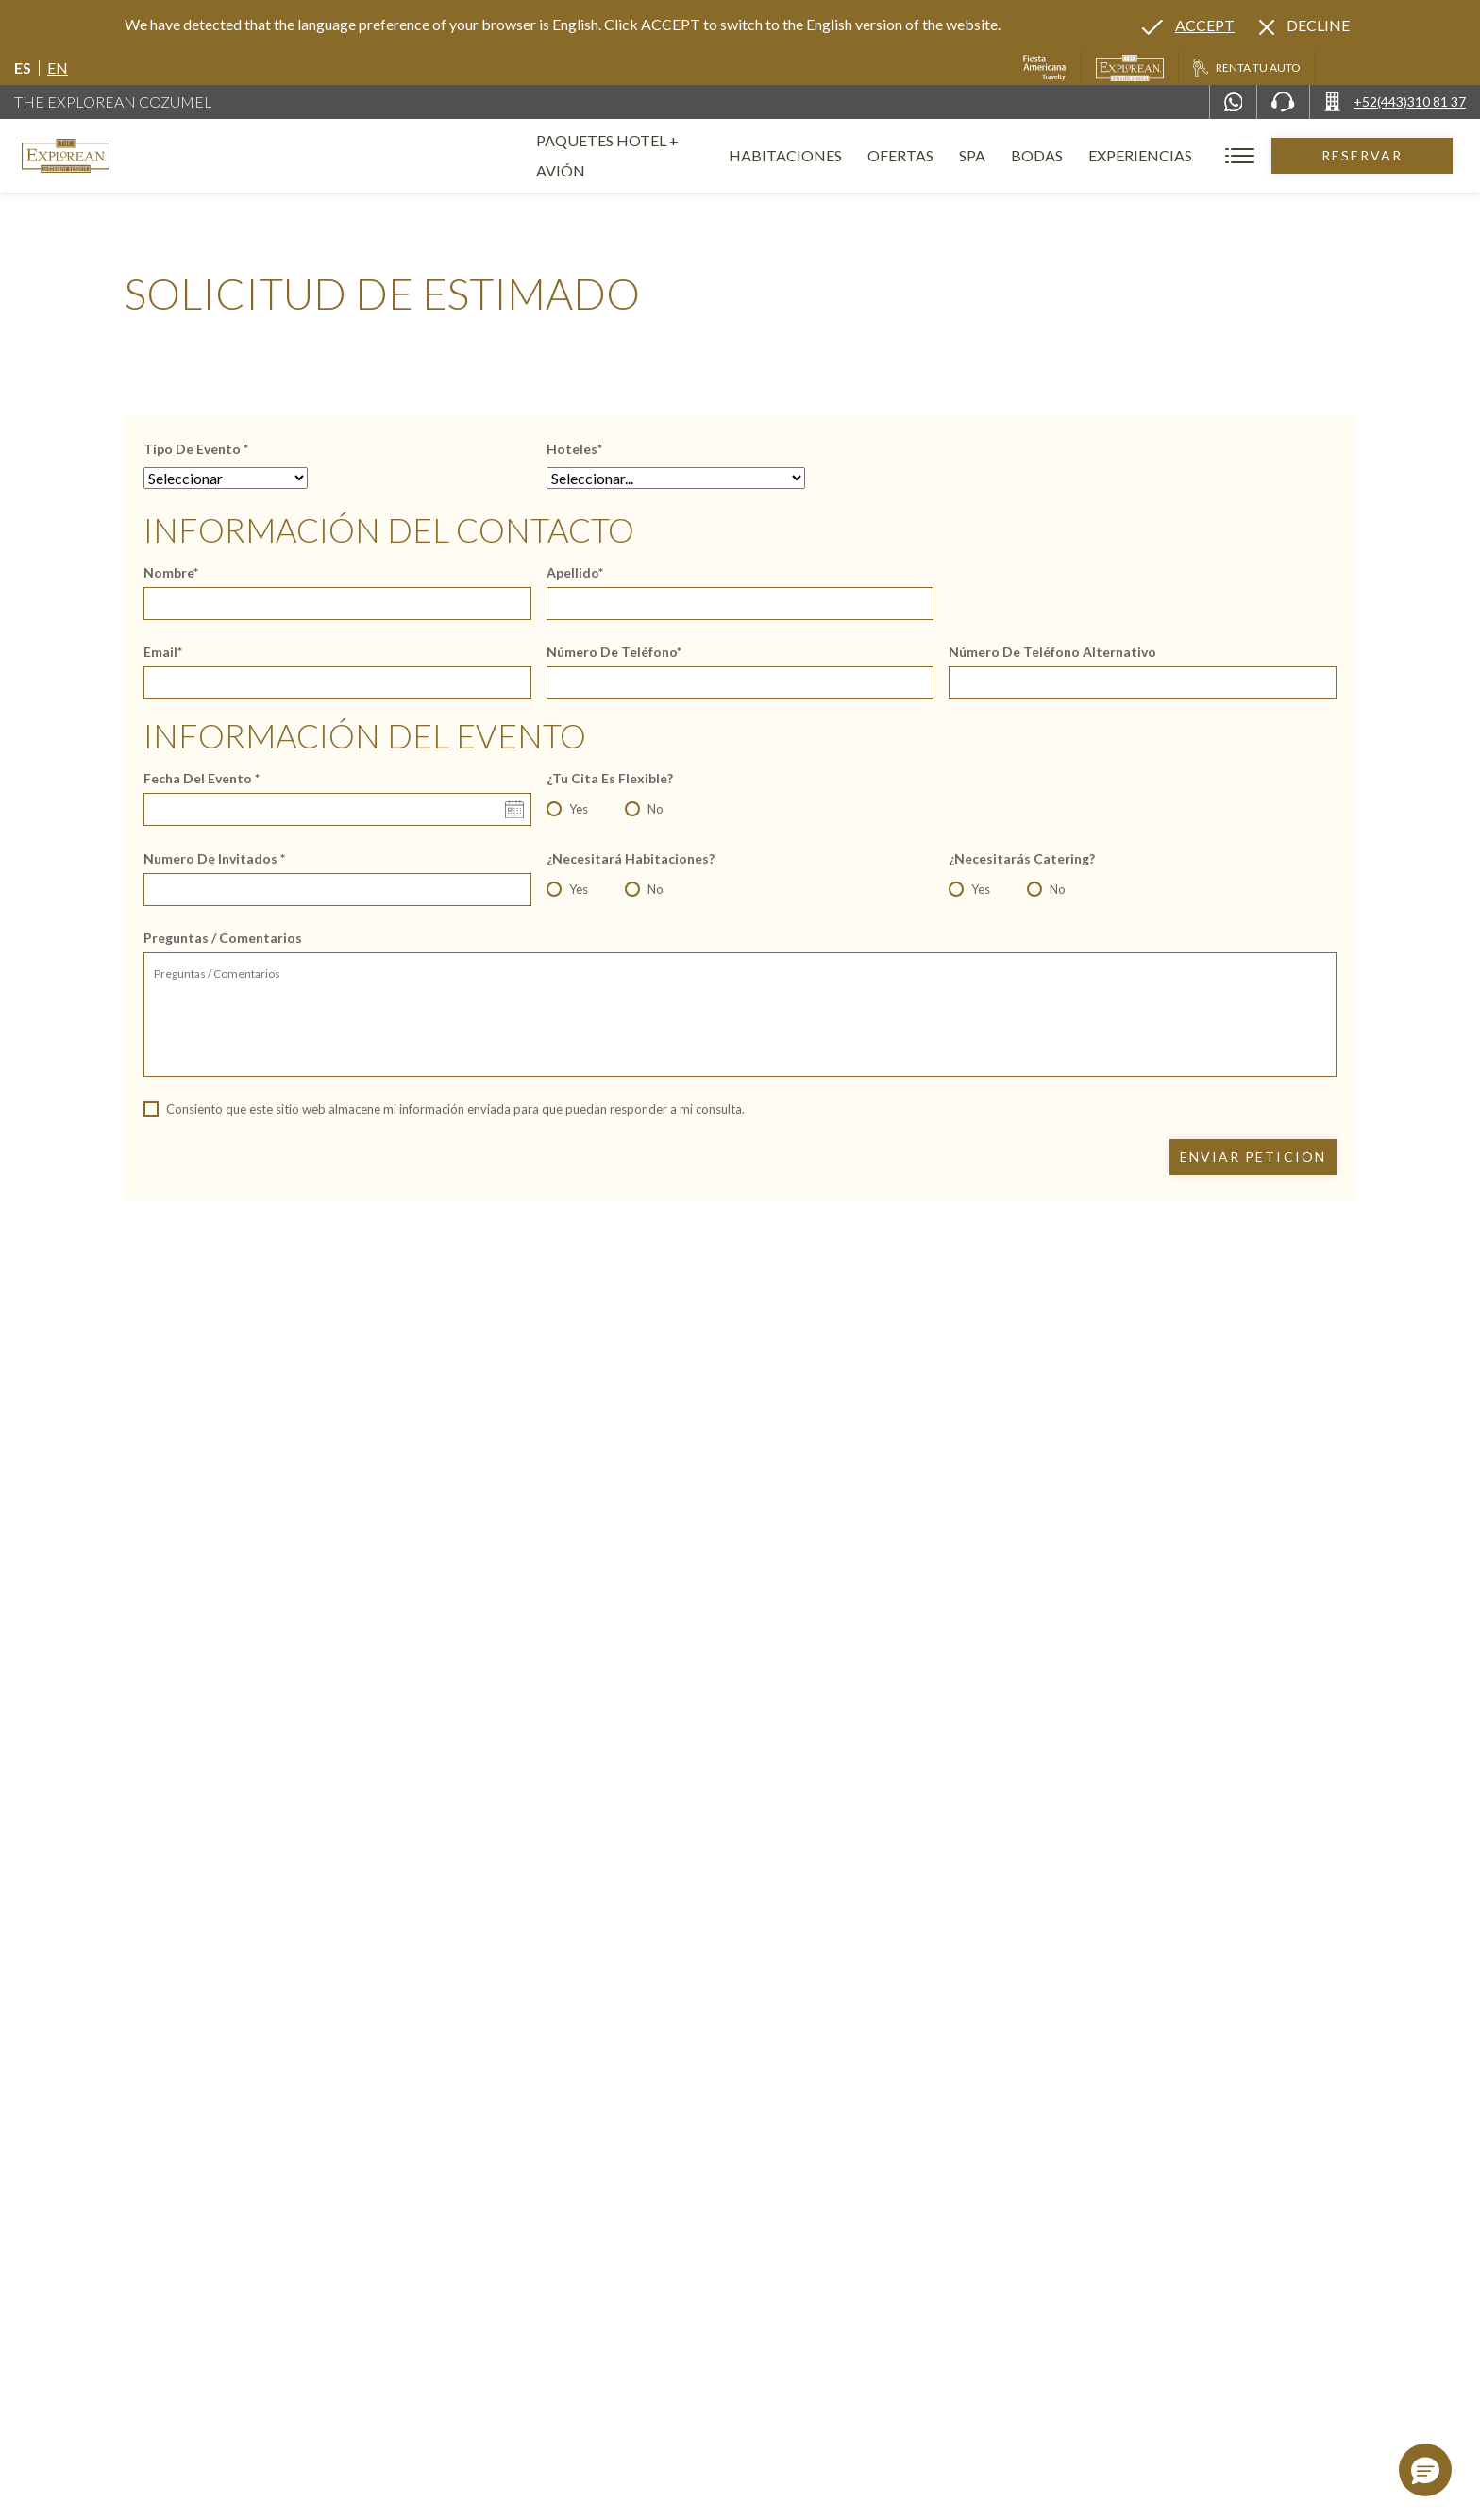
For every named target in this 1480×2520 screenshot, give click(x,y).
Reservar (1376, 155)
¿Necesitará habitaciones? (631, 858)
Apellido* (575, 572)
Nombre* (170, 572)
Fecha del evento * (201, 778)
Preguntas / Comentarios (222, 938)
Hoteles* (574, 449)
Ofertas (928, 155)
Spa (999, 155)
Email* (162, 652)
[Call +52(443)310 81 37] (1395, 102)
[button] (1425, 2470)
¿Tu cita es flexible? (610, 778)
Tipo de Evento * (195, 449)
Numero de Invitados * (214, 858)
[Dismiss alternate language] (1304, 25)
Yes (578, 808)
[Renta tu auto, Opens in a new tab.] (1246, 68)
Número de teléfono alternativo (1052, 652)
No (656, 808)
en (57, 67)
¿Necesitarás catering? (1022, 858)
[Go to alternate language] (1188, 25)
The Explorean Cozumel (113, 101)
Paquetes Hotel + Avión (633, 162)
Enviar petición (1253, 1157)
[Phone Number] (1282, 102)
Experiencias (1167, 155)
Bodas (1064, 155)
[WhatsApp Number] (1233, 102)
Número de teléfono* (614, 652)
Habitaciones (812, 155)
